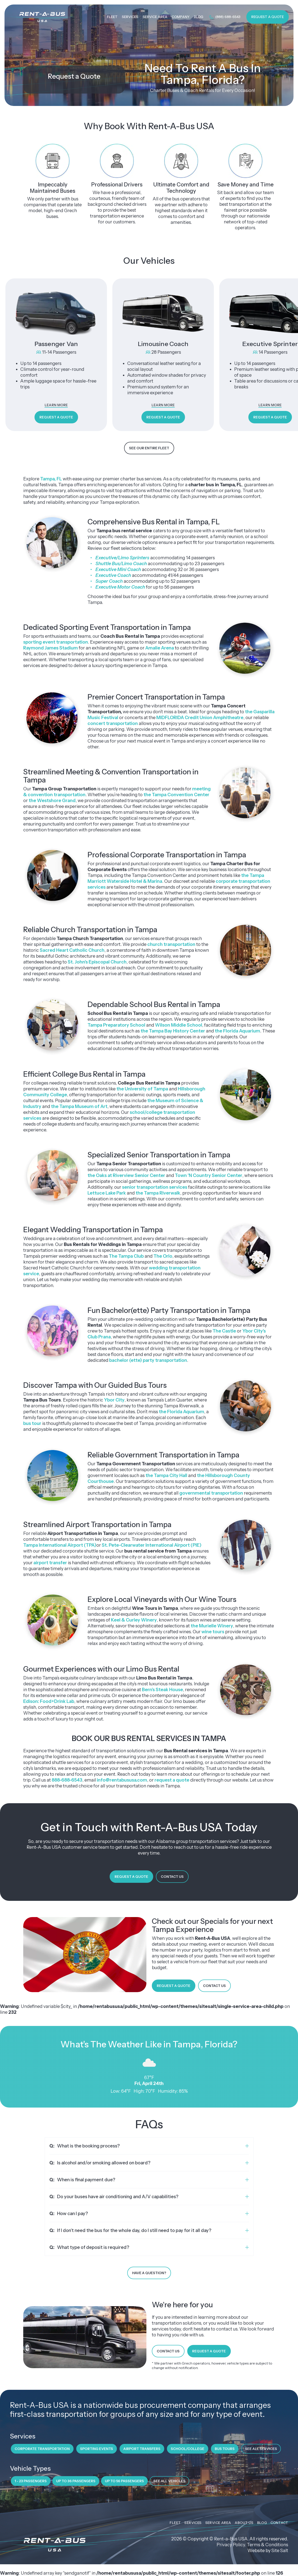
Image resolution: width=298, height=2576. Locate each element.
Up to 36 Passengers (75, 2481)
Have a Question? (149, 2273)
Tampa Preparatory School (116, 1025)
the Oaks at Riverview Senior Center (126, 1175)
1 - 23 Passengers (31, 2481)
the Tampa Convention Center (176, 794)
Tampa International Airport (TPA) (59, 1545)
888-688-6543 (67, 1780)
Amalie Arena (159, 648)
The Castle (224, 1331)
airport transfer (50, 1562)
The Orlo (162, 1256)
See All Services (261, 2449)
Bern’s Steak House (162, 1689)
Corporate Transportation (42, 2449)
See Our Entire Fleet (149, 448)
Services (192, 2523)
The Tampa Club (126, 1256)
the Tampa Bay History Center (173, 1031)
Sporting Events (96, 2449)
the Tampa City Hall (166, 1475)
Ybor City (114, 1400)
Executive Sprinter (241, 344)
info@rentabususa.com (122, 1780)
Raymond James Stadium (50, 648)
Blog (262, 2523)
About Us (244, 2523)
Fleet (175, 2523)
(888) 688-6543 (224, 17)
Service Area (218, 2523)
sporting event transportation (55, 642)
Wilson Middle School (178, 1025)
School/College (187, 2449)
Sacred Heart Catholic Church (72, 950)
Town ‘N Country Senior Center (208, 1175)
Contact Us (172, 1876)
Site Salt (279, 2550)
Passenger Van (50, 344)
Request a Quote (267, 17)
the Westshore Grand (52, 800)
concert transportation (113, 723)
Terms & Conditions (267, 2544)
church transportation (171, 944)
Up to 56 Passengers (124, 2481)
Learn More (50, 405)
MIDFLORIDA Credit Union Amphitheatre (199, 717)
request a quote (172, 1780)
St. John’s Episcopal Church (97, 962)
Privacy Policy (231, 2544)
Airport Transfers (141, 2449)
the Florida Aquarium (237, 1031)
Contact (279, 2523)
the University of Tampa (142, 1089)
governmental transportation (211, 1493)
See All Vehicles (169, 2481)
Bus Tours (225, 2449)
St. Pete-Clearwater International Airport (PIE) (151, 1545)
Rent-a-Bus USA (230, 2539)
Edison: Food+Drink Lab (48, 1701)
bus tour (32, 1423)
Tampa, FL (51, 479)
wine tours (212, 1631)
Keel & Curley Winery (134, 1620)
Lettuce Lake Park (107, 1193)
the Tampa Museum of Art (79, 1106)
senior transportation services (154, 1187)
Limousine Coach (145, 344)
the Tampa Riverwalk (158, 1193)
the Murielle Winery (212, 1626)
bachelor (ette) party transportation (148, 1360)
